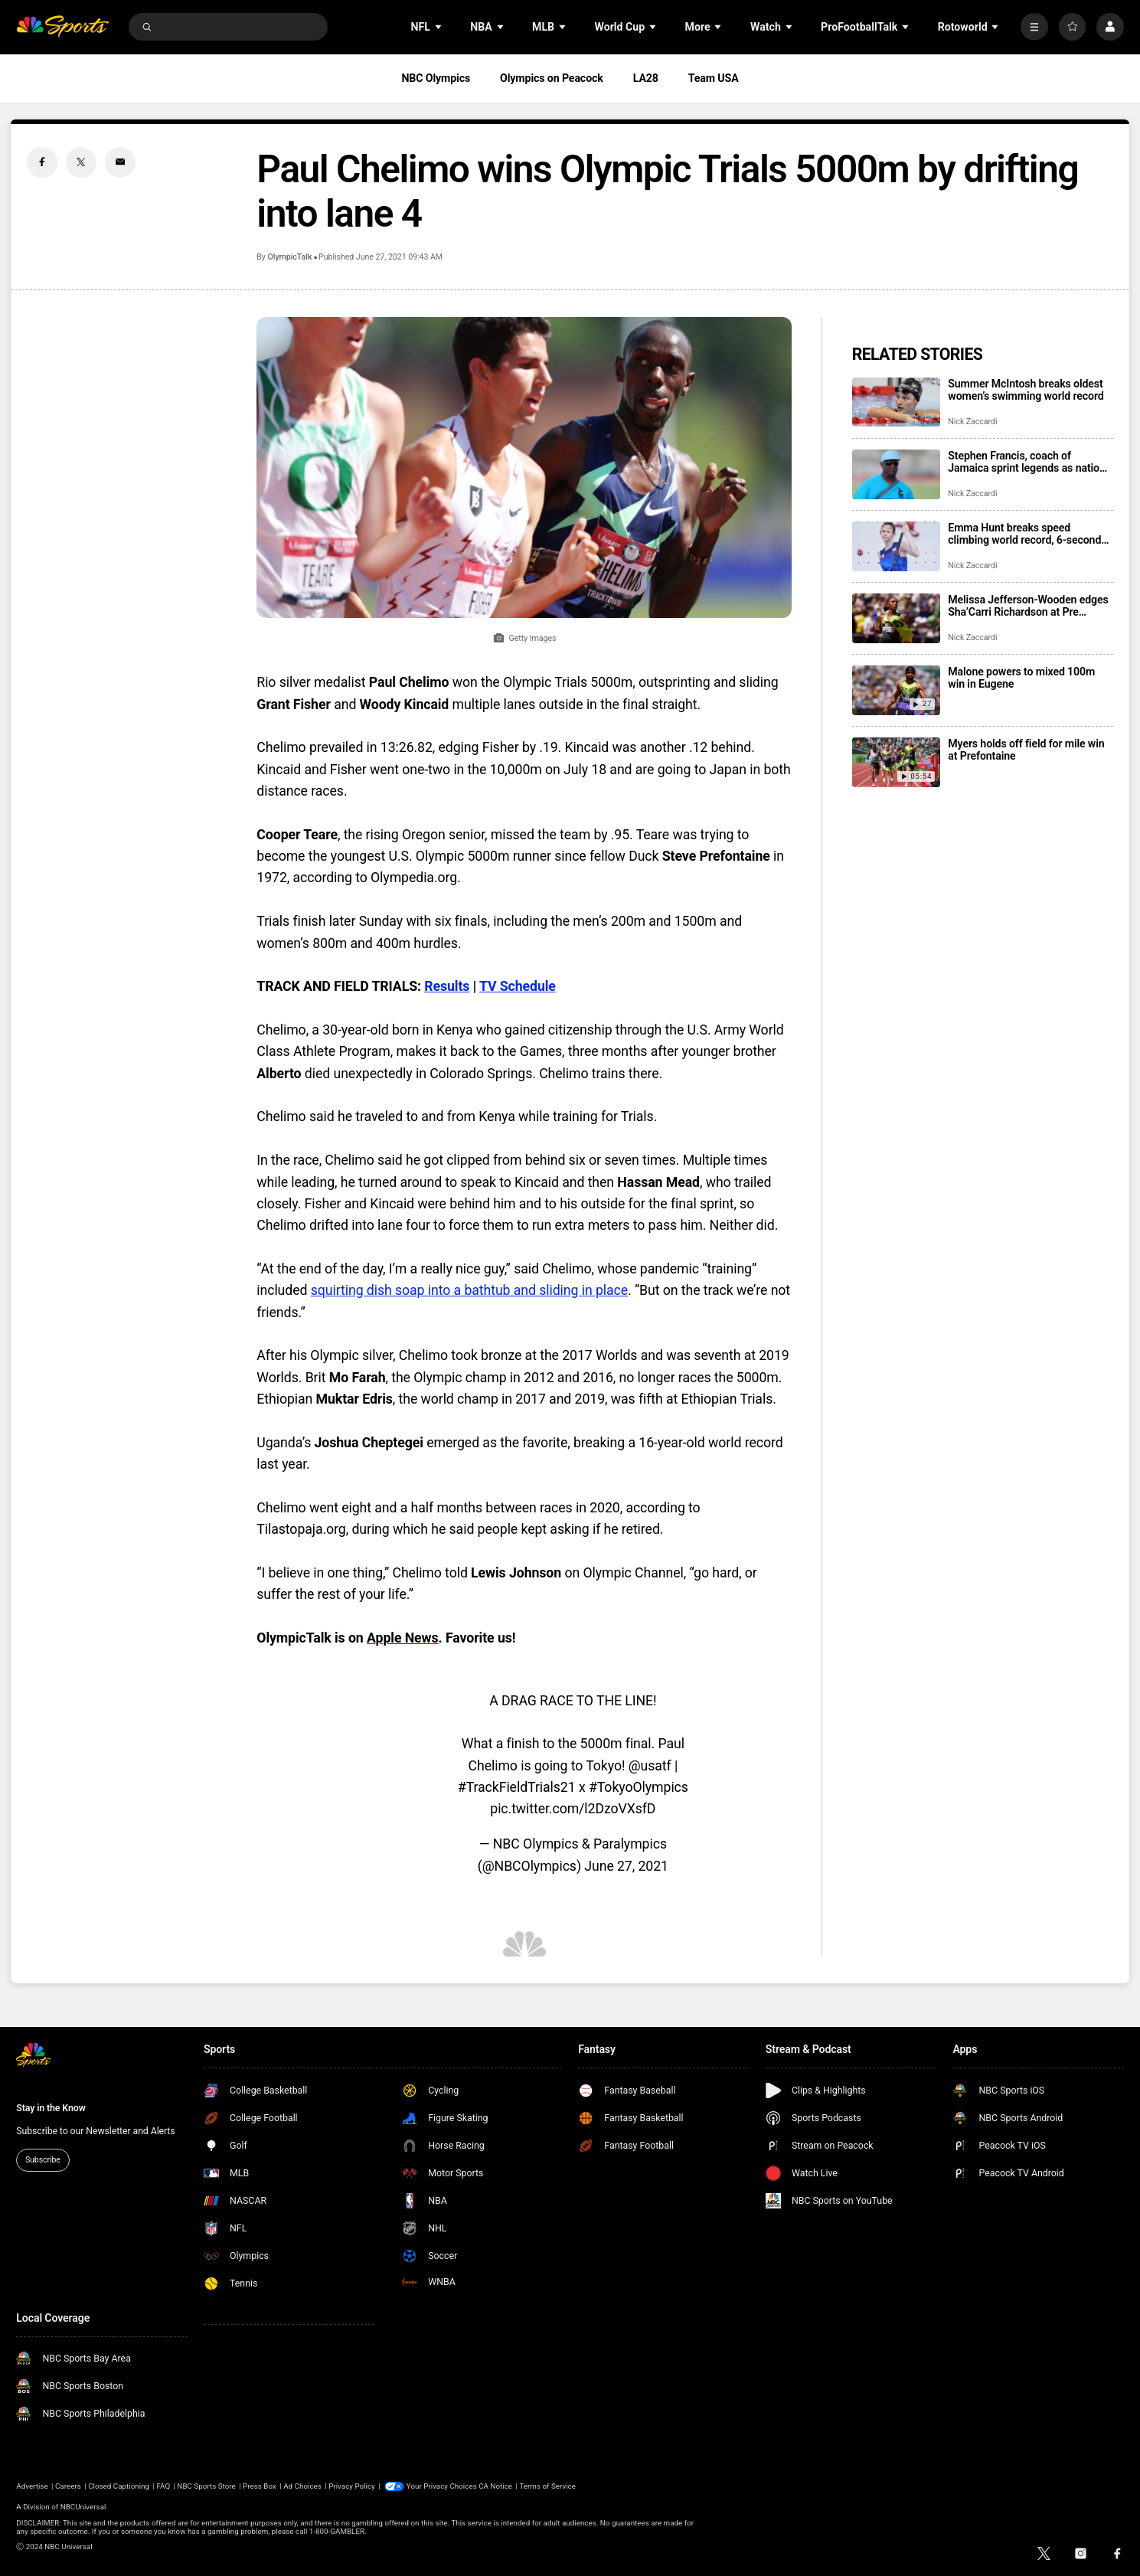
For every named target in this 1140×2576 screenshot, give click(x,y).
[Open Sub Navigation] (439, 27)
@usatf (650, 1765)
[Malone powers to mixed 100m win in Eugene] (896, 690)
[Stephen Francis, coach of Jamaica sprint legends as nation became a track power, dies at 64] (896, 474)
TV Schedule (517, 986)
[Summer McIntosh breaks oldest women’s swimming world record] (896, 402)
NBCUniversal (83, 2506)
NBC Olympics (435, 78)
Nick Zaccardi (972, 422)
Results (446, 986)
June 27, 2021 (626, 1866)
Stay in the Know (50, 2107)
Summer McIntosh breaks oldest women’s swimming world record (1025, 390)
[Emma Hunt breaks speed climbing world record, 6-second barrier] (896, 546)
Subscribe (42, 2160)
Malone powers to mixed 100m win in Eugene (1021, 677)
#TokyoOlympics (638, 1787)
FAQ (163, 2486)
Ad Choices (302, 2486)
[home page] (62, 27)
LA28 (645, 78)
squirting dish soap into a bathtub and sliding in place (469, 1290)
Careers (68, 2486)
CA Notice (495, 2486)
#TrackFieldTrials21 (517, 1787)
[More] (1034, 26)
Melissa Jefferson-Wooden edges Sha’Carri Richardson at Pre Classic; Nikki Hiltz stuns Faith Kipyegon (1028, 605)
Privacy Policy (351, 2486)
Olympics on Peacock (551, 78)
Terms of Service (547, 2486)
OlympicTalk (290, 257)
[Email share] (120, 162)
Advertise (31, 2486)
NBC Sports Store (206, 2486)
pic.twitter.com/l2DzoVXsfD (572, 1808)
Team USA (713, 78)
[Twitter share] (81, 162)
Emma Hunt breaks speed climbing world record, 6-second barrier (1024, 533)
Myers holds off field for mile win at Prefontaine (1026, 749)
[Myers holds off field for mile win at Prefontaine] (896, 762)
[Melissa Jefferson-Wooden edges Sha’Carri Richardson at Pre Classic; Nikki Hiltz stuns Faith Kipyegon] (896, 618)
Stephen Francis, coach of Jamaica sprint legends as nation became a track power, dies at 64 (1026, 461)
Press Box (259, 2486)
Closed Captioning (118, 2486)
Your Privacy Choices (442, 2486)
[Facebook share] (42, 162)
